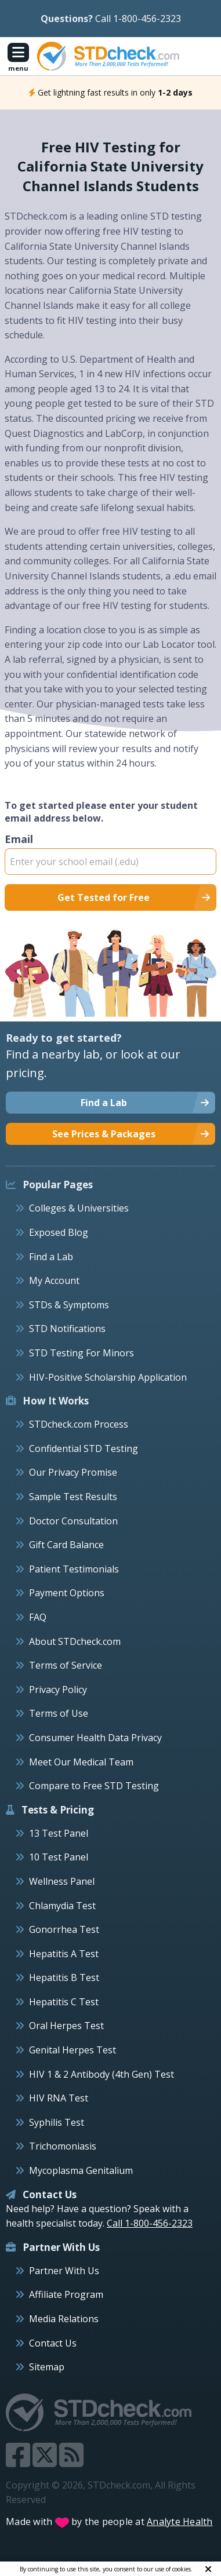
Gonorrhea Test (64, 1929)
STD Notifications (67, 1328)
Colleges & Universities (79, 1208)
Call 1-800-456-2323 (138, 18)
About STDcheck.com (75, 1641)
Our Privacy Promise (73, 1472)
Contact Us (53, 2343)
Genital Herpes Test (72, 2050)
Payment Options (66, 1592)
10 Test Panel (58, 1857)
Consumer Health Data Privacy (95, 1737)
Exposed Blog (58, 1232)
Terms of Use (58, 1713)
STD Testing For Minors (81, 1353)
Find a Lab (51, 1256)
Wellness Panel (62, 1881)
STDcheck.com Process (78, 1424)
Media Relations (64, 2318)
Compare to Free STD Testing (94, 1785)
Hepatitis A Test (64, 1953)
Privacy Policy (58, 1689)
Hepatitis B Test (64, 1977)
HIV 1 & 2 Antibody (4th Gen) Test (101, 2074)
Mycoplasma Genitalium (81, 2170)
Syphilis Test (56, 2122)
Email (110, 853)
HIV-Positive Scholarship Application (108, 1377)
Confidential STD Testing (83, 1448)
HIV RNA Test (58, 2098)
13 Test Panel (58, 1833)
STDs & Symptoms (69, 1304)
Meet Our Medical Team (81, 1762)
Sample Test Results (73, 1496)
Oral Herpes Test (66, 2025)
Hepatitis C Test (64, 2001)
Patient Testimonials (74, 1569)
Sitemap (46, 2366)
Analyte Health (180, 2521)
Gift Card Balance (66, 1544)
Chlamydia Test (62, 1905)
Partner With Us (64, 2270)
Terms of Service (65, 1665)
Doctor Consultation (73, 1521)
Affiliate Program (66, 2294)
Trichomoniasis (62, 2146)
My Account (54, 1280)
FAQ (37, 1617)
